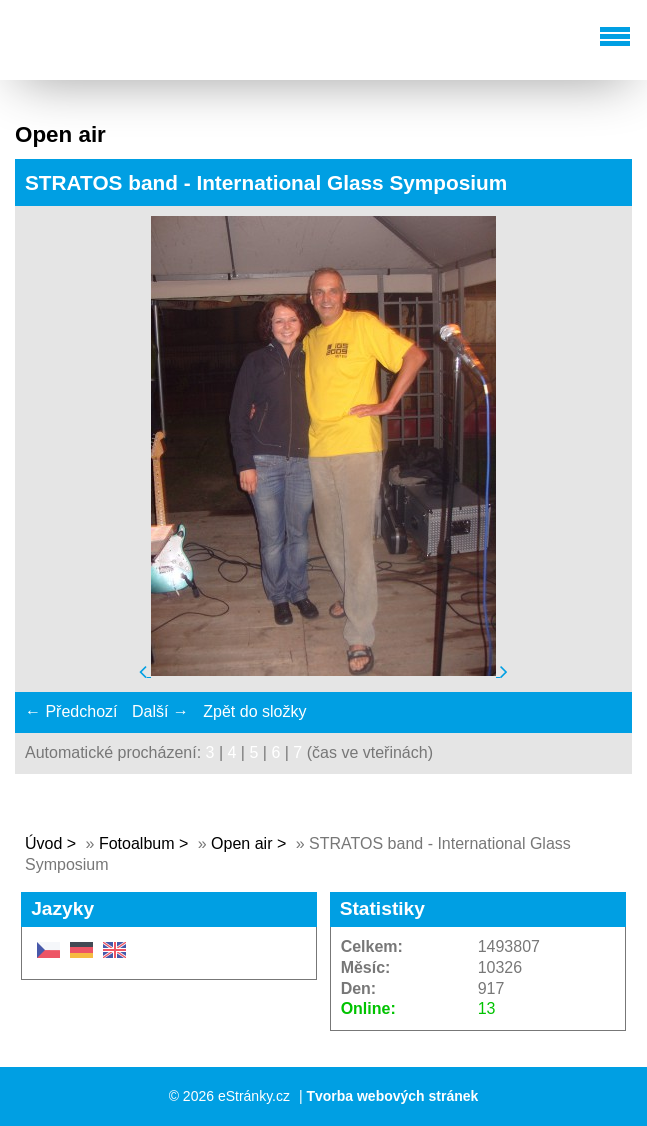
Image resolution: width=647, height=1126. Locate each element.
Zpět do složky (254, 711)
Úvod (43, 843)
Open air (244, 843)
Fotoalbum (137, 843)
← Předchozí (71, 711)
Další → (160, 711)
